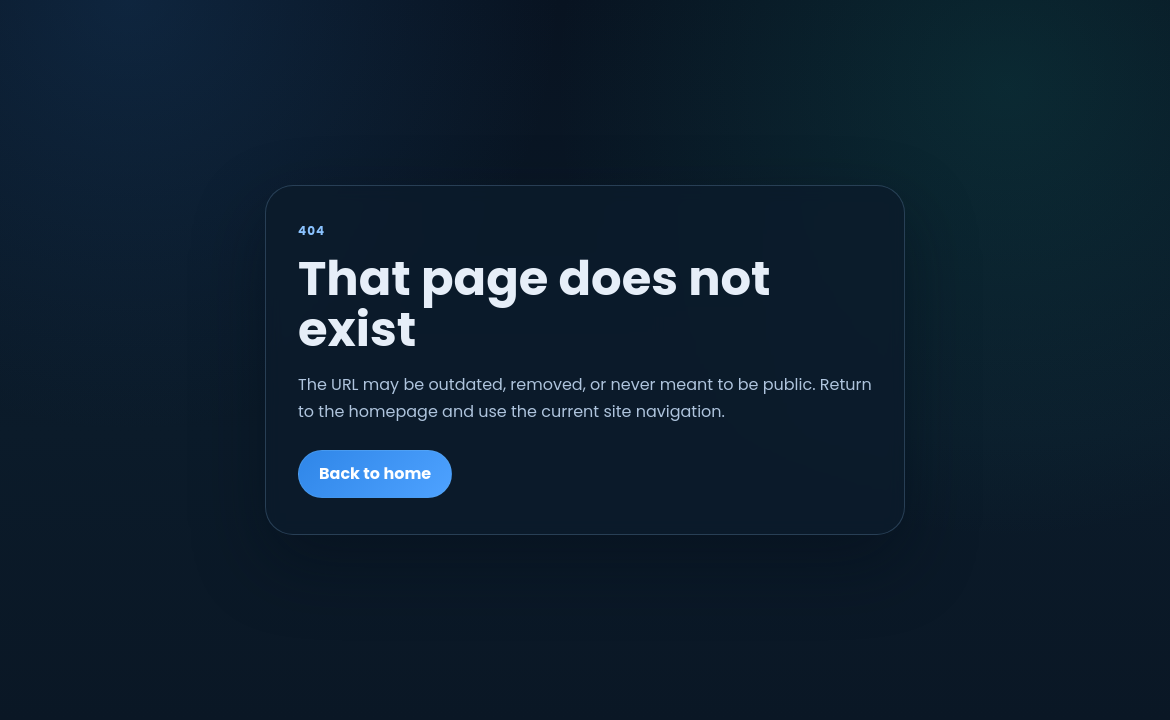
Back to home (375, 473)
